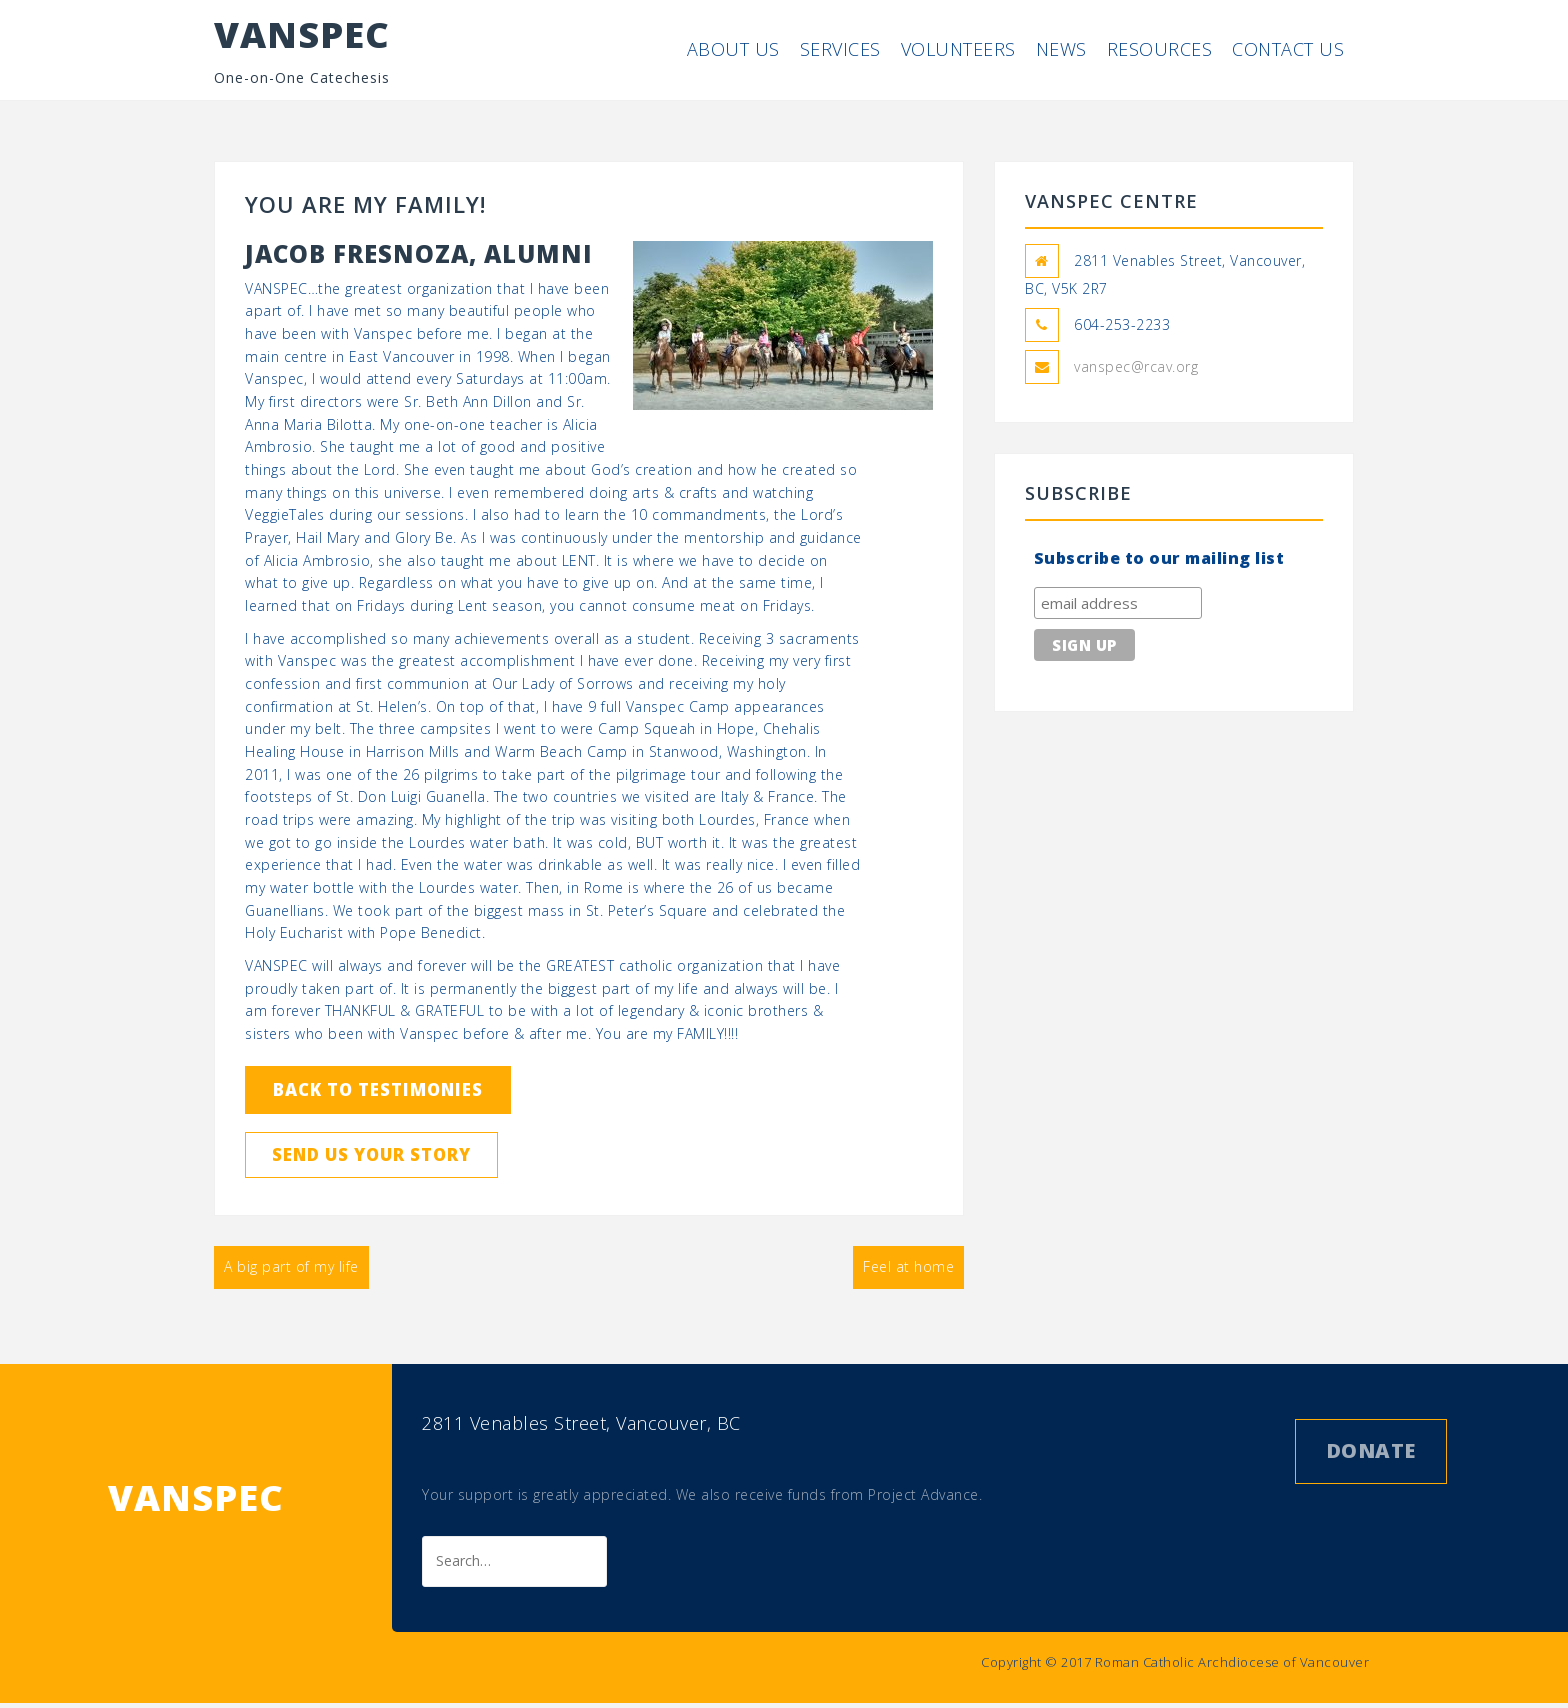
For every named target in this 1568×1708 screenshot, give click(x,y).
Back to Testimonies (403, 1093)
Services (840, 49)
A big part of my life (291, 1282)
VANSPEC (302, 34)
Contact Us (1288, 49)
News (1061, 49)
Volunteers (958, 49)
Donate (1371, 1455)
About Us (733, 49)
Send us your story (396, 1166)
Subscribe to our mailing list (1159, 558)
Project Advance (923, 1499)
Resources (1160, 49)
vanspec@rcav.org (1136, 366)
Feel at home (908, 1282)
